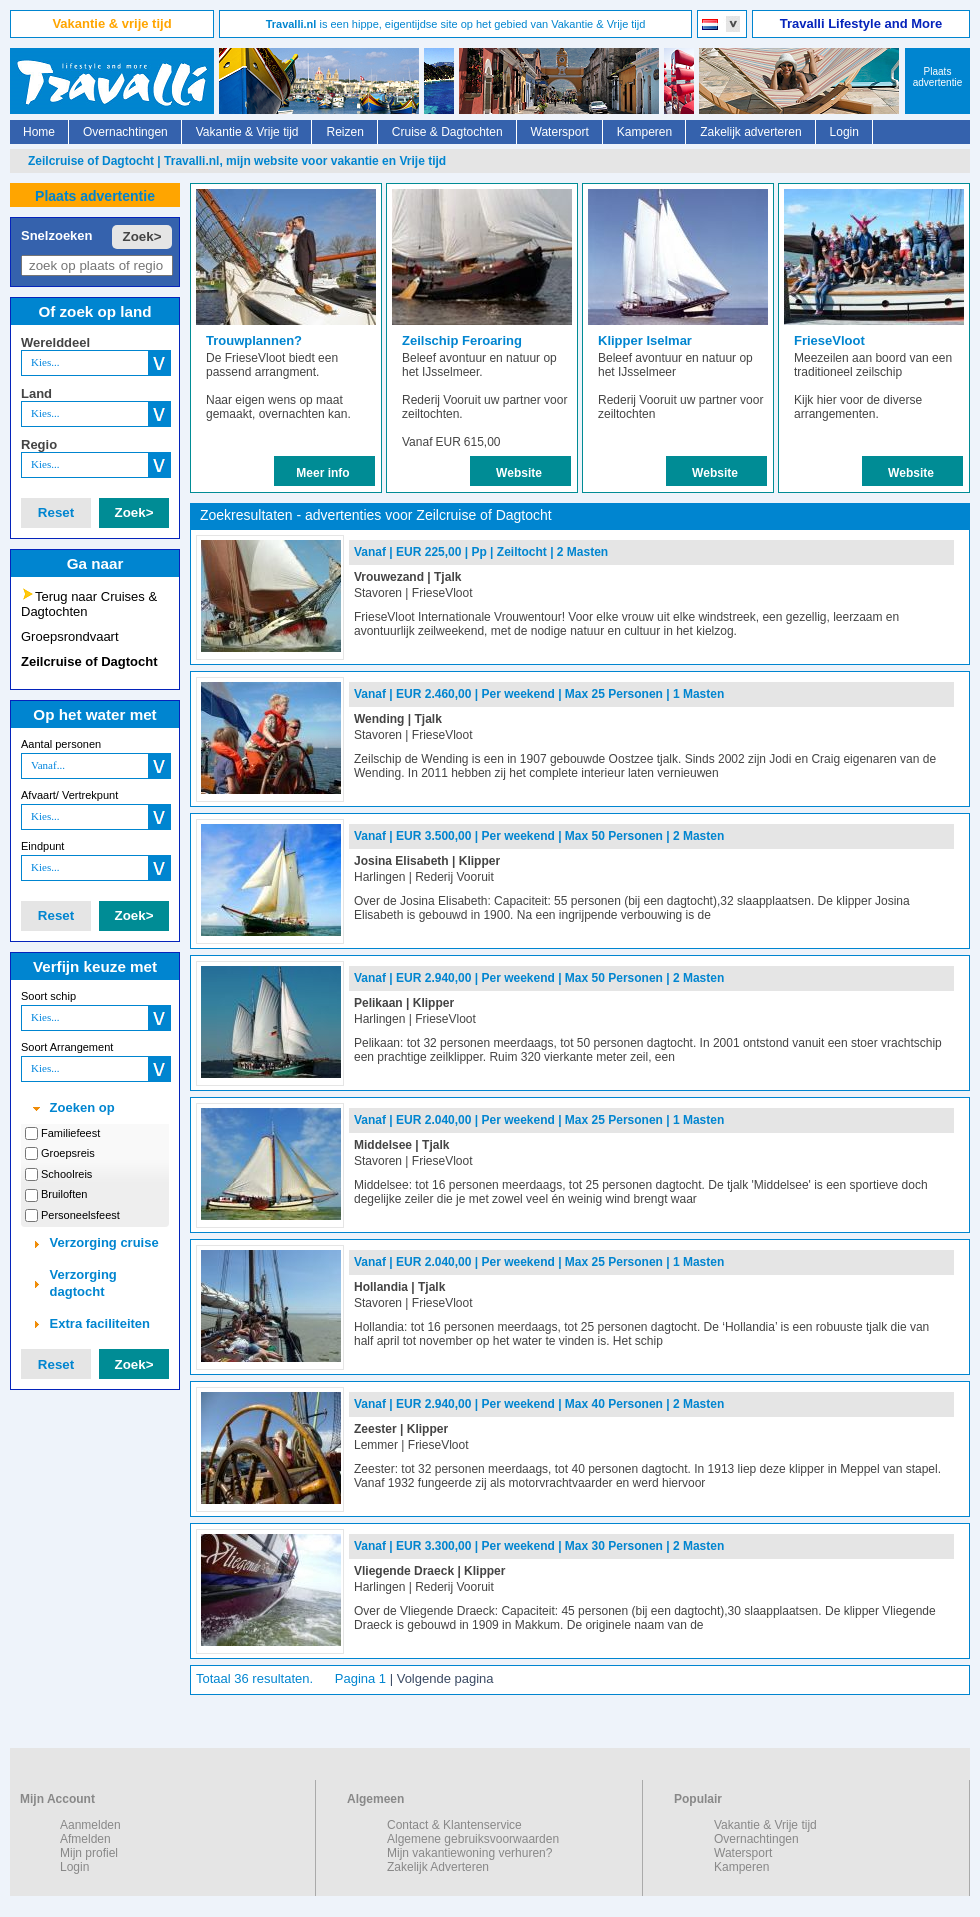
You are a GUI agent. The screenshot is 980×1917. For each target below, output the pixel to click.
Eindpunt (42, 846)
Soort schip (48, 996)
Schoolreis (66, 1174)
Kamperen (644, 132)
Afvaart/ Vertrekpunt (69, 795)
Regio (39, 444)
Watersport (560, 132)
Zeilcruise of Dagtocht (89, 661)
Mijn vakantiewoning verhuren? (469, 1853)
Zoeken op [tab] (71, 1108)
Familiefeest (70, 1133)
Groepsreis (68, 1153)
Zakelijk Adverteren (438, 1867)
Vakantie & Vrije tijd (247, 132)
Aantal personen (61, 744)
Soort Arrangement (67, 1047)
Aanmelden (90, 1825)
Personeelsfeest (80, 1215)
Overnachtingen (125, 132)
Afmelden (85, 1839)
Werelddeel (55, 342)
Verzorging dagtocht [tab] (72, 1283)
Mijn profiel (89, 1853)
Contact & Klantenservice (454, 1825)
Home (39, 132)
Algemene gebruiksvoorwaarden (473, 1839)
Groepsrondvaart (70, 636)
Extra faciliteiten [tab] (89, 1324)
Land (36, 393)
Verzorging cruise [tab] (93, 1243)
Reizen (344, 132)
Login (844, 132)
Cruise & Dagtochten (447, 132)
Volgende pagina (445, 1678)
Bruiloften (64, 1194)
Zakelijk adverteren (750, 132)
